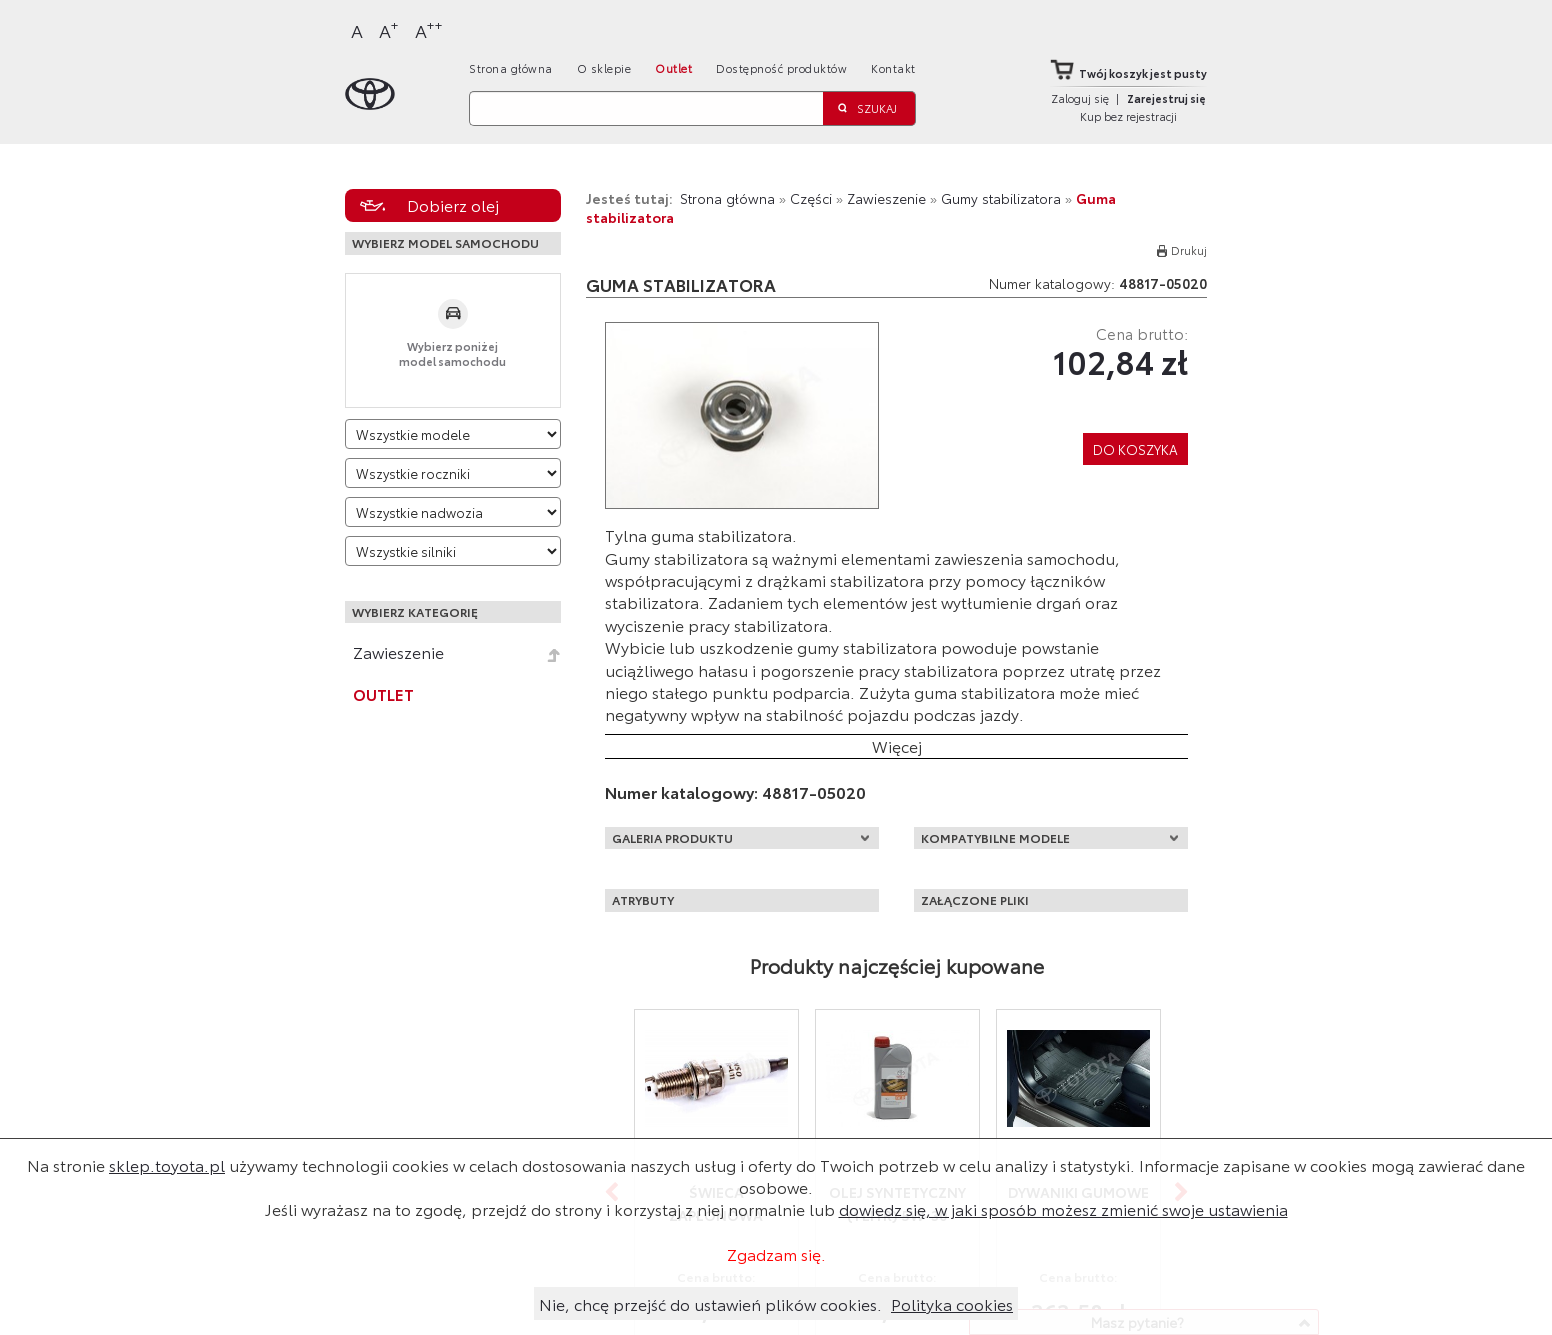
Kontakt (893, 68)
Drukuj (1189, 250)
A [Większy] (389, 29)
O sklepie (604, 68)
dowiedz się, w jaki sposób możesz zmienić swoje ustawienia (1063, 1208)
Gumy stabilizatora (1001, 198)
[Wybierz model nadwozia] (453, 512)
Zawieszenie (398, 652)
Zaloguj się (1080, 98)
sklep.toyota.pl (167, 1164)
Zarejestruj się (1166, 98)
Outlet (673, 68)
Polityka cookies (952, 1303)
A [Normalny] (357, 30)
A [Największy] (429, 29)
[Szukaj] (646, 108)
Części (811, 198)
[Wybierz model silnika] (453, 551)
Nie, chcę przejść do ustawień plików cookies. (710, 1303)
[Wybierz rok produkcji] (453, 473)
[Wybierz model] (453, 434)
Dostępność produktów (781, 68)
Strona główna (511, 68)
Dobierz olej (453, 204)
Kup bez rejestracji (1128, 116)
